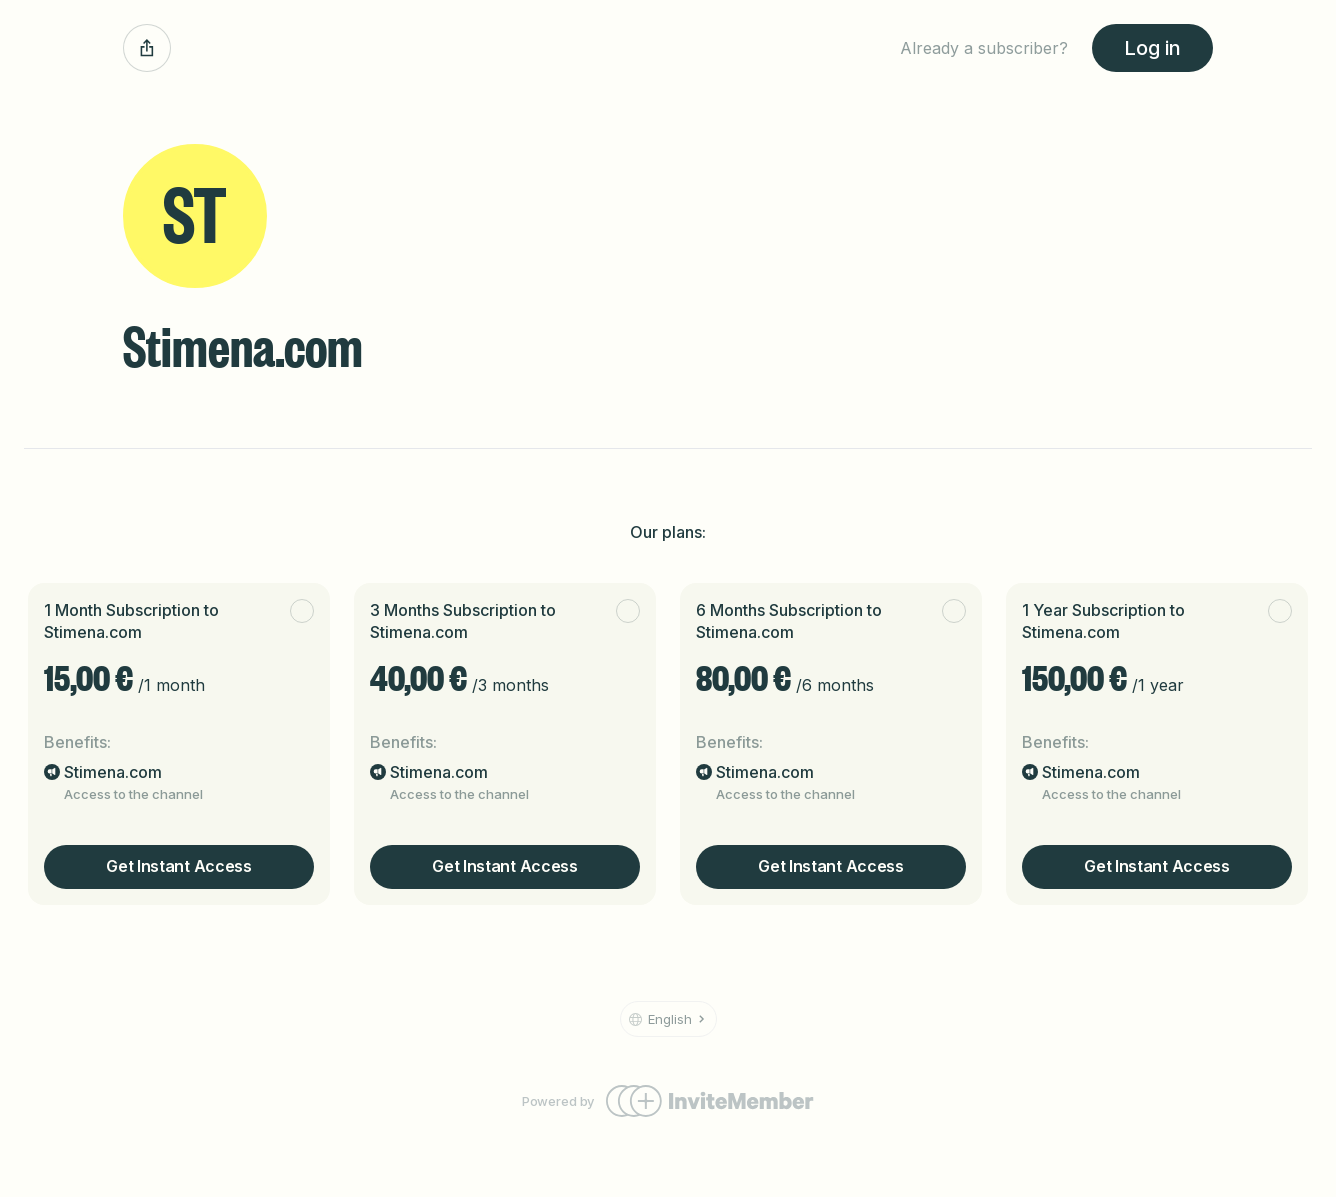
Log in (1152, 48)
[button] (668, 1019)
